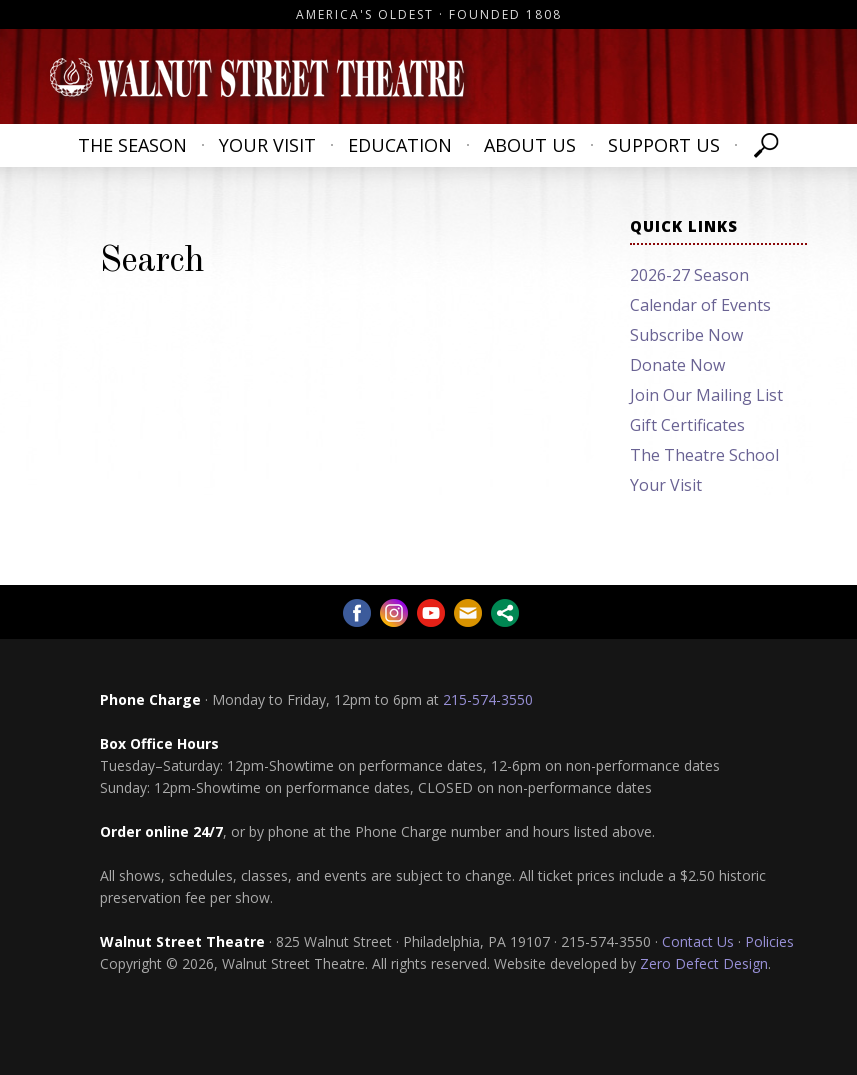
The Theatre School (704, 455)
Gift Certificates (687, 425)
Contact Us (698, 941)
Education (400, 145)
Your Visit (267, 145)
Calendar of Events (700, 305)
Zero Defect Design (704, 963)
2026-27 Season (689, 275)
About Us (530, 145)
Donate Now (677, 365)
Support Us (664, 145)
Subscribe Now (686, 335)
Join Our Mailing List (706, 395)
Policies (769, 941)
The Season (132, 145)
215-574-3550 (488, 699)
